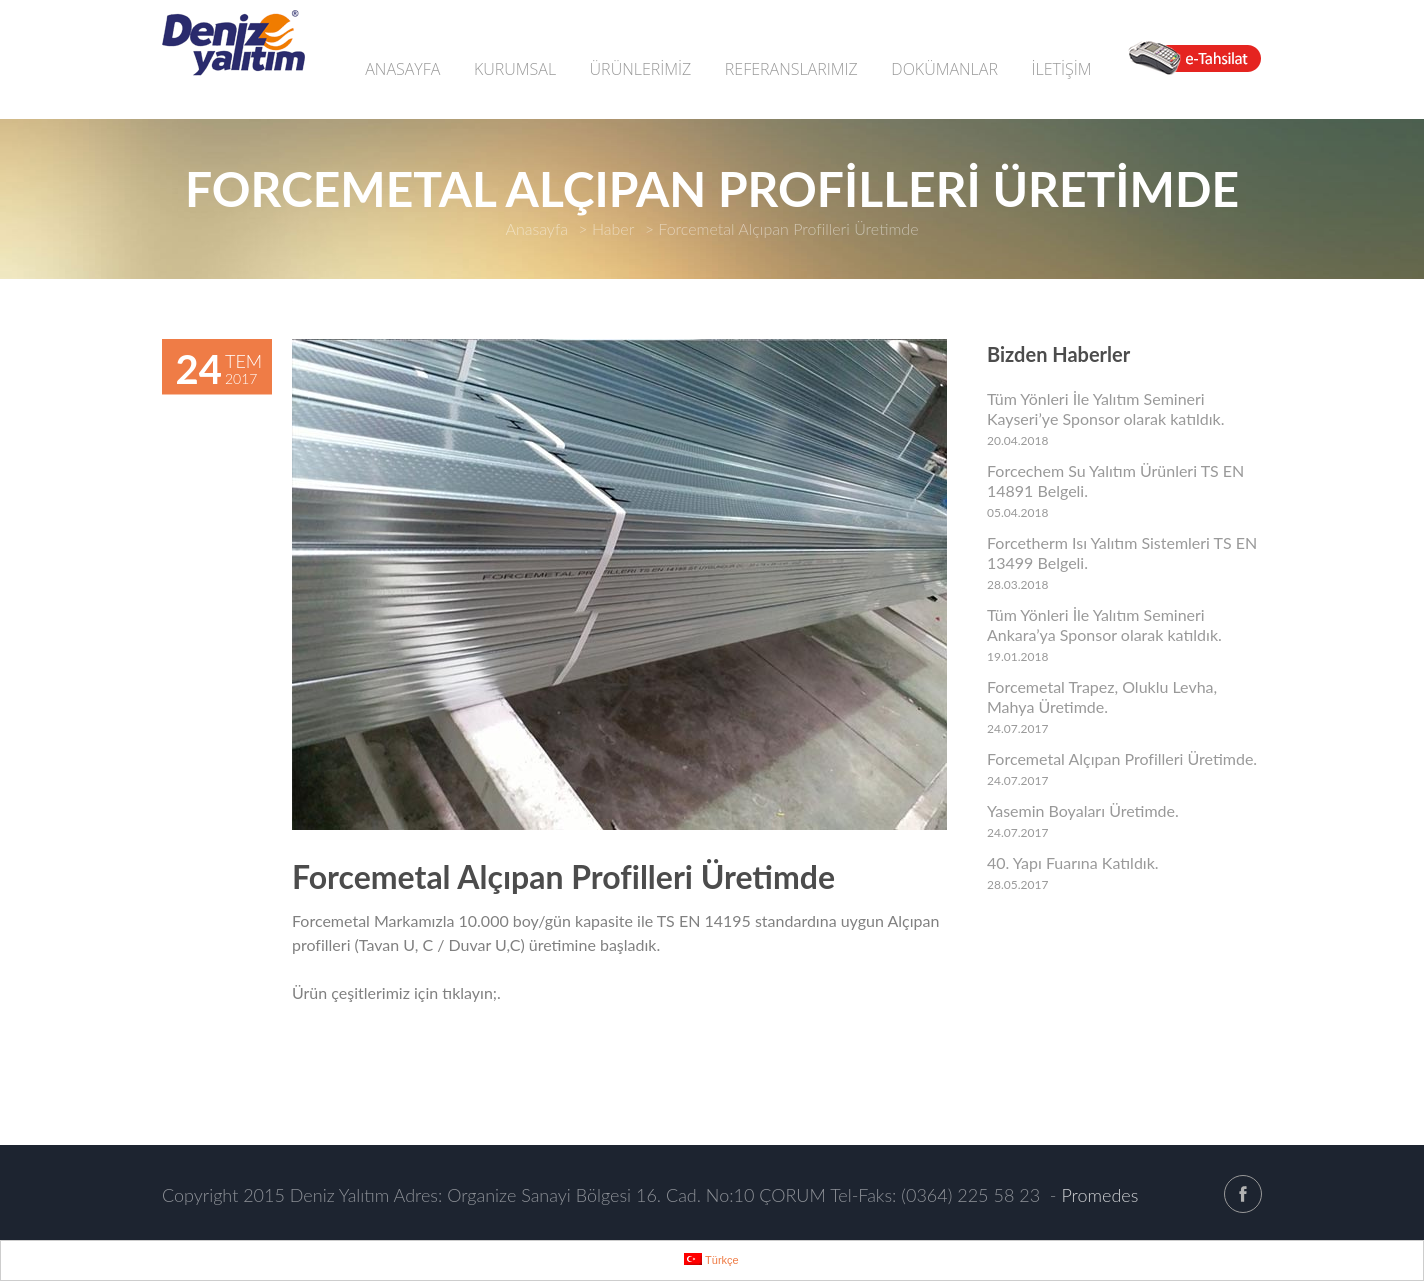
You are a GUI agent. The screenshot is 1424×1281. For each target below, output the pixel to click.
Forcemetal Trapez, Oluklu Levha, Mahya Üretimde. (1102, 696)
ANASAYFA (402, 69)
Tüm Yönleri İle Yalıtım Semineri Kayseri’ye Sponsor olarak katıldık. (1106, 408)
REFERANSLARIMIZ (791, 69)
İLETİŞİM (1061, 69)
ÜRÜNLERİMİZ (641, 69)
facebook (1243, 1194)
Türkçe (711, 1259)
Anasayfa (536, 228)
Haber (613, 228)
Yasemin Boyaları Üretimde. (1083, 810)
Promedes (1099, 1195)
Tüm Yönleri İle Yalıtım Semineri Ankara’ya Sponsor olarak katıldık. (1104, 624)
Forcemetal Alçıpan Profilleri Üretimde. (1122, 758)
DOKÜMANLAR (944, 69)
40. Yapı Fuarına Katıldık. (1073, 862)
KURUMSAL (515, 69)
